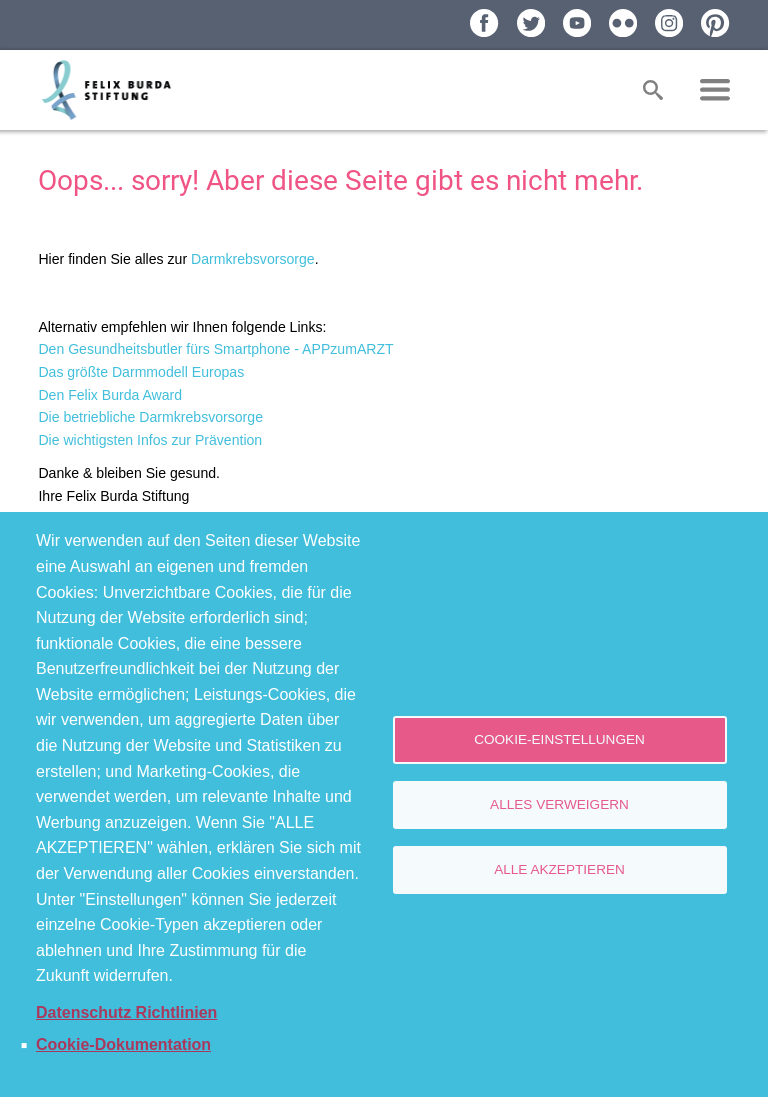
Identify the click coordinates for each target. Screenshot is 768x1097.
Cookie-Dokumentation (123, 1044)
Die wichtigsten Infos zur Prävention (150, 440)
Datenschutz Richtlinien (126, 1012)
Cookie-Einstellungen (559, 739)
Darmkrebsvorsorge (253, 259)
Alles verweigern (559, 804)
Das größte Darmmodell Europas (141, 372)
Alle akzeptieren (559, 869)
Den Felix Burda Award (110, 395)
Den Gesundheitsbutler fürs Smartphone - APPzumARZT (215, 349)
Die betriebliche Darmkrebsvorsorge (150, 417)
